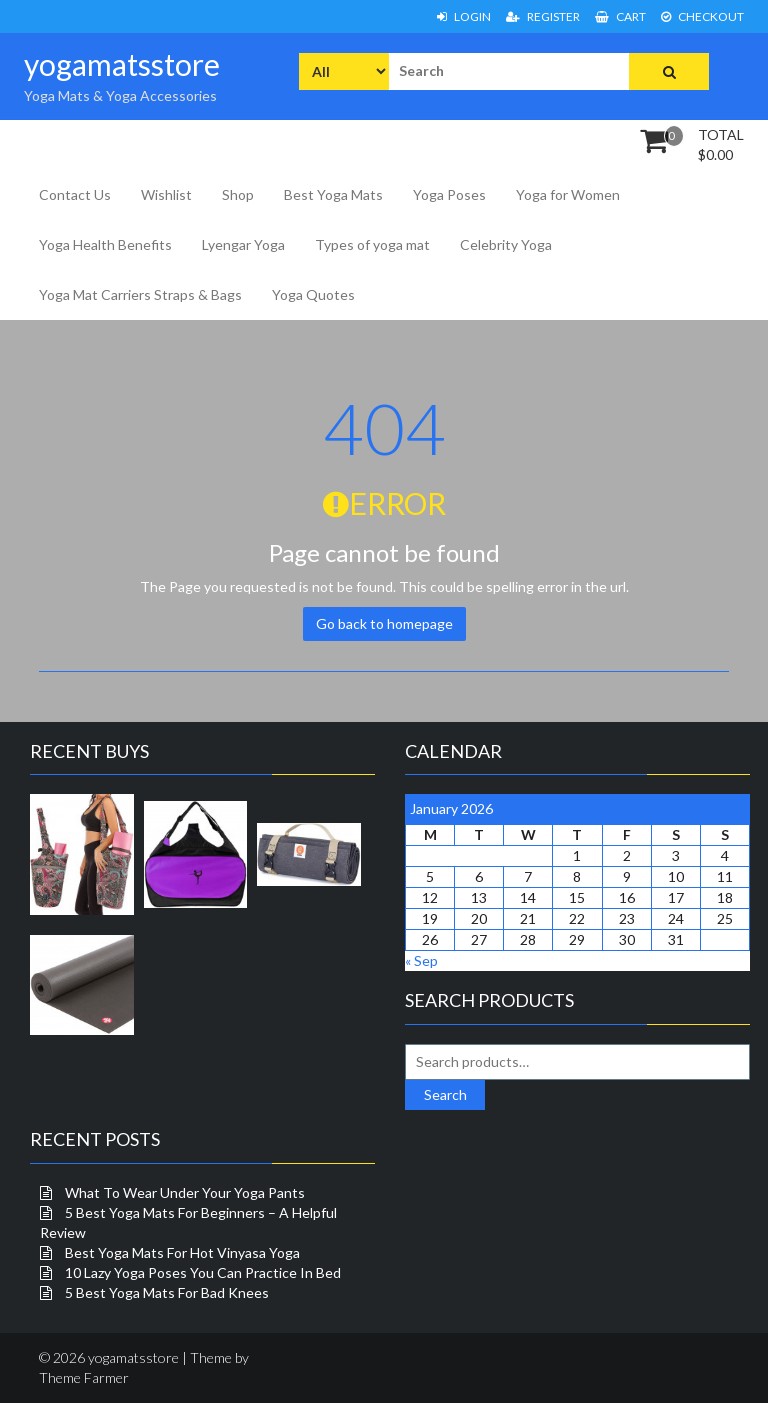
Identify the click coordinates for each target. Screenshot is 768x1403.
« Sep (421, 960)
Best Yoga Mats (333, 194)
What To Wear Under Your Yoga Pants (185, 1192)
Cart (620, 16)
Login (464, 16)
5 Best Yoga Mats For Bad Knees (167, 1292)
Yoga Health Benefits (105, 244)
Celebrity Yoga (506, 244)
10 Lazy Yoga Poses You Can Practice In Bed (203, 1272)
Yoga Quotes (313, 294)
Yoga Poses (449, 194)
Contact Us (75, 194)
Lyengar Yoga (243, 244)
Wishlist (166, 194)
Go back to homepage (384, 623)
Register (543, 16)
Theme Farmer (84, 1377)
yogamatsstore (122, 64)
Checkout (702, 16)
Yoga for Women (568, 194)
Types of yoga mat (372, 244)
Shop (238, 194)
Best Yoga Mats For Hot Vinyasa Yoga (182, 1252)
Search (445, 1094)
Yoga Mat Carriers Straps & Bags (140, 294)
